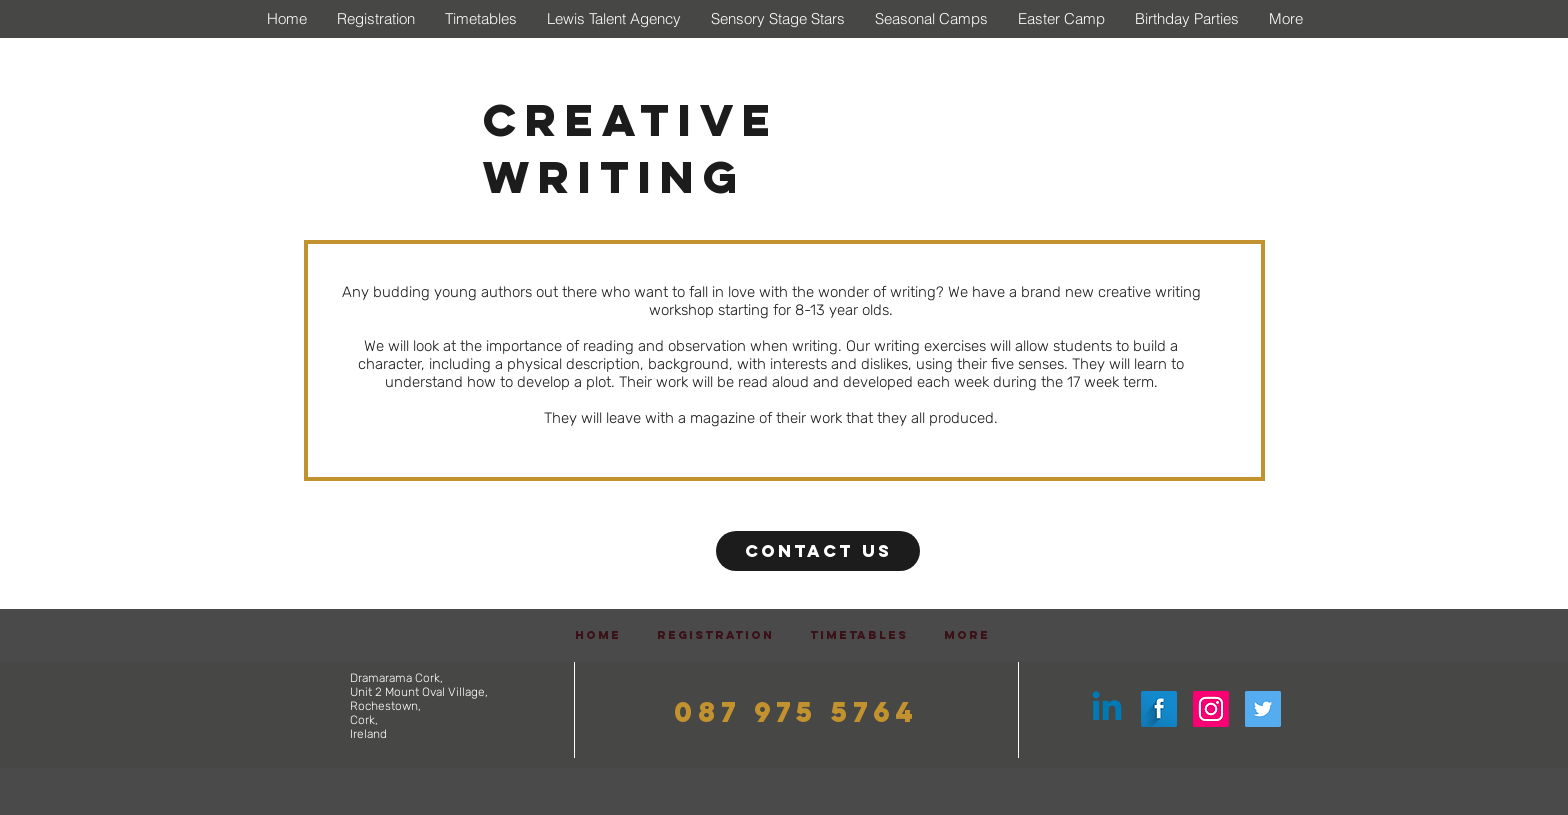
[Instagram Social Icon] (1211, 709)
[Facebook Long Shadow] (1159, 709)
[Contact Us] (818, 551)
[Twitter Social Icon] (1263, 709)
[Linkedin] (1107, 709)
